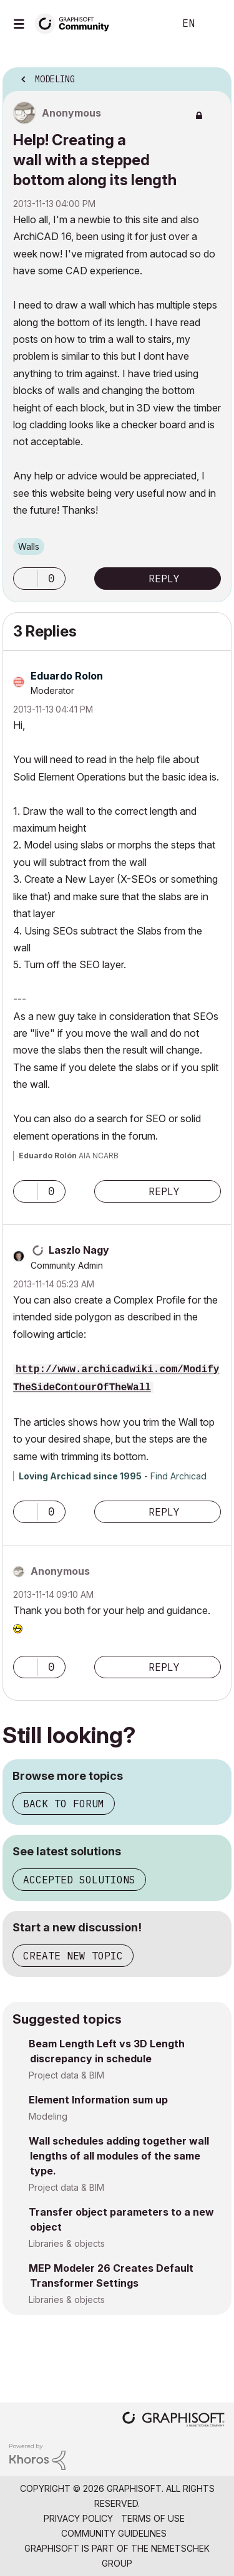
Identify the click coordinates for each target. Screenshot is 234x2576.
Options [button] (214, 75)
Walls (28, 546)
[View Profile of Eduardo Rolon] (67, 676)
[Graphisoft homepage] (173, 2420)
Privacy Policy (78, 2518)
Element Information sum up (98, 2099)
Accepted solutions (79, 1879)
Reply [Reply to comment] (164, 1191)
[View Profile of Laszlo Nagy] (79, 1250)
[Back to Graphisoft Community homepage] (76, 22)
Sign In (214, 23)
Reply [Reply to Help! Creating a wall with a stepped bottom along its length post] (164, 578)
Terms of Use (153, 2518)
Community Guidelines (114, 2533)
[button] (25, 578)
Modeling (48, 2116)
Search (146, 23)
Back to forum (63, 1803)
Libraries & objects (67, 2243)
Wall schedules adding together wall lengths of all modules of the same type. (119, 2156)
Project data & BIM (66, 2075)
